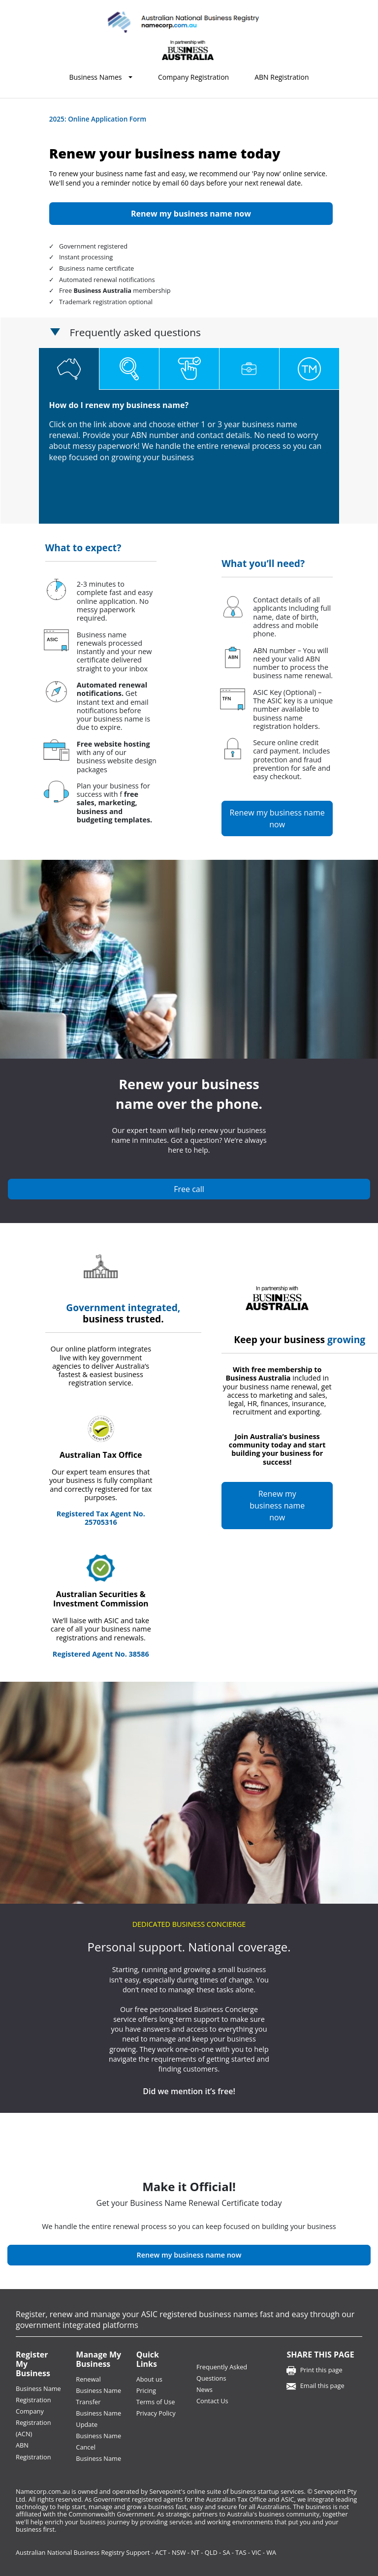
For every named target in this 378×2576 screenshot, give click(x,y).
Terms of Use (155, 2401)
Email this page (322, 2385)
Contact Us (212, 2400)
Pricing (146, 2390)
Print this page (321, 2369)
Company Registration (193, 77)
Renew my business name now (277, 818)
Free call (189, 1189)
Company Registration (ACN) (33, 2422)
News (204, 2389)
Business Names (95, 77)
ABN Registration (281, 77)
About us (149, 2379)
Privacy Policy (156, 2413)
